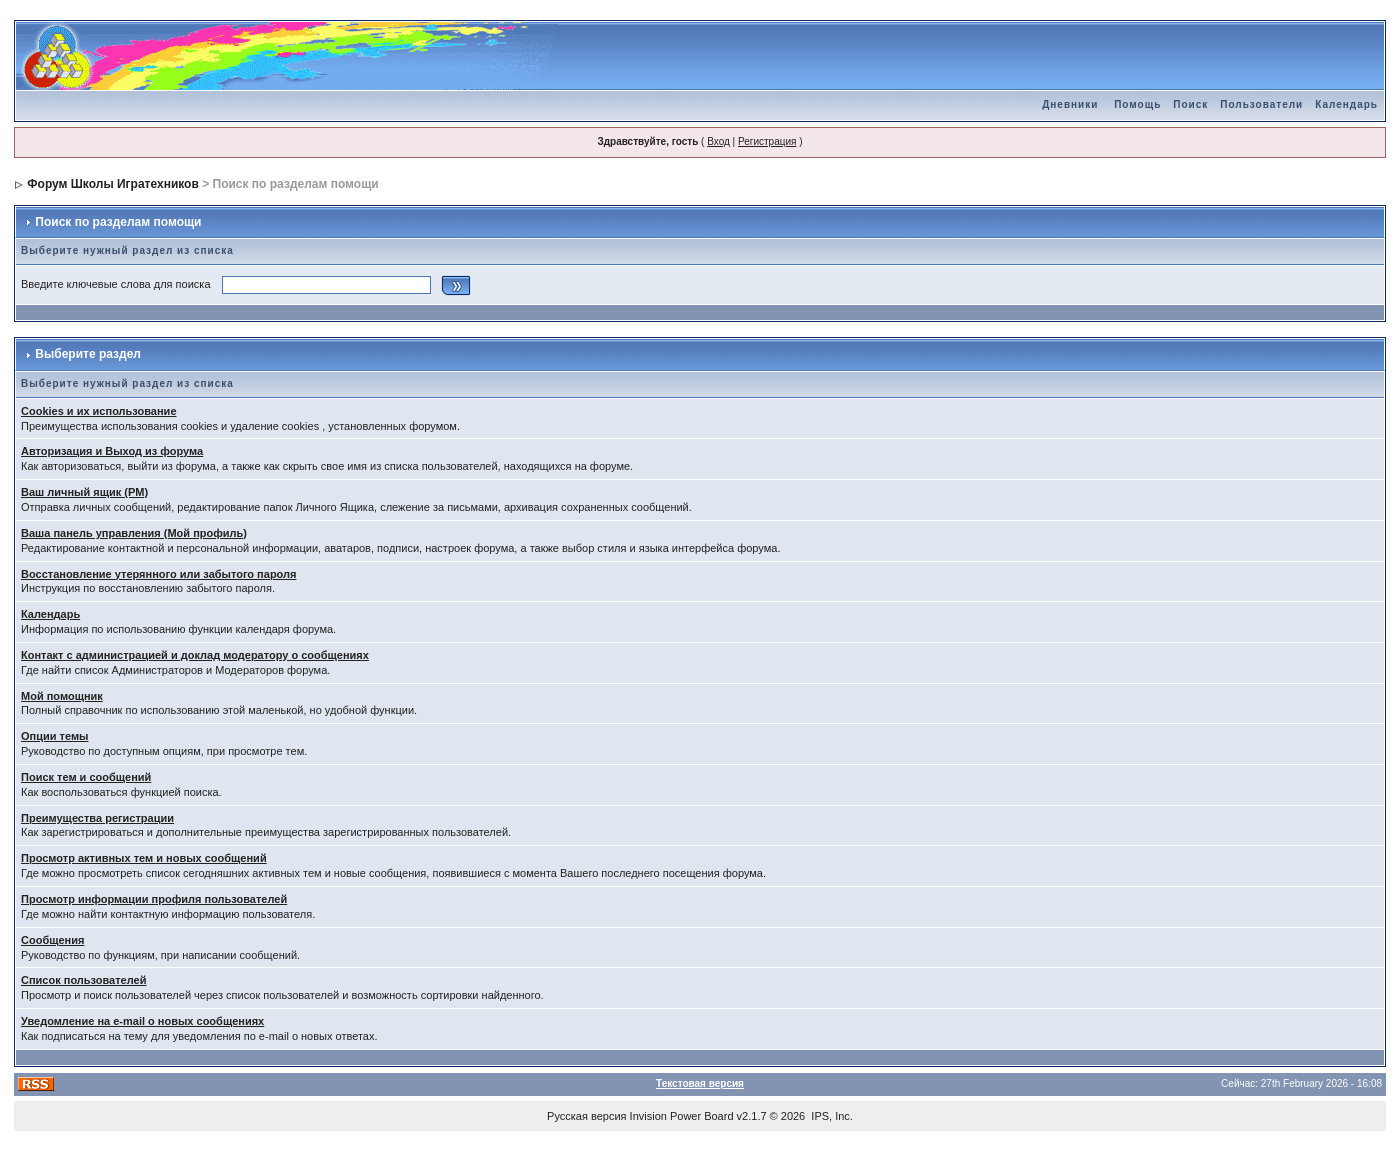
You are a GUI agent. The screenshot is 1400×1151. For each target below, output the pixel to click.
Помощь (1137, 104)
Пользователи (1261, 104)
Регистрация (767, 141)
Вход (718, 141)
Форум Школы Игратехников (113, 184)
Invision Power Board (682, 1116)
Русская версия (586, 1116)
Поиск (1190, 104)
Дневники (1070, 104)
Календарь (1346, 104)
